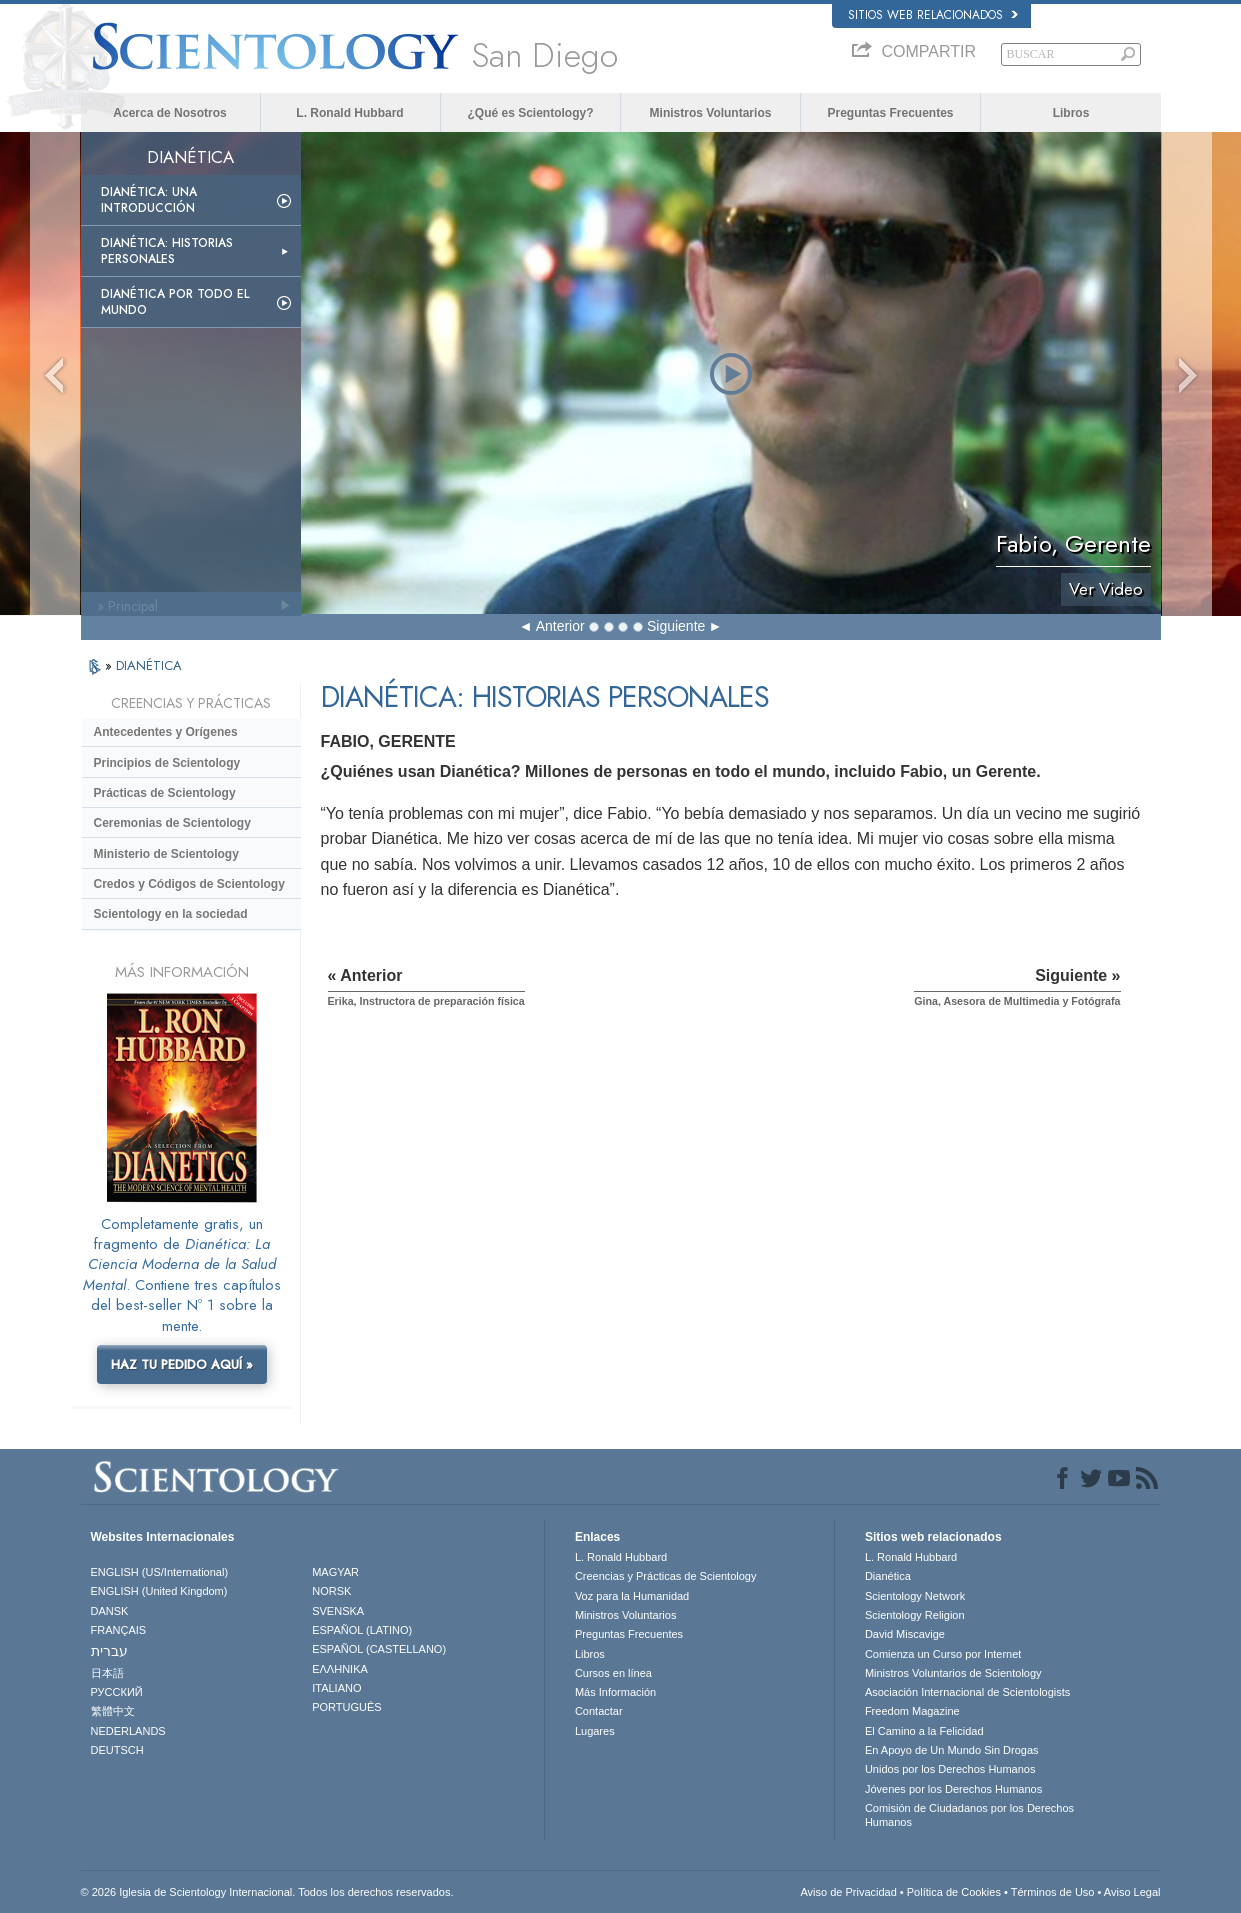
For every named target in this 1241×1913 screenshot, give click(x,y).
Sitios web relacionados (933, 15)
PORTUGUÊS (346, 1707)
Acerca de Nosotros (169, 113)
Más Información (615, 1692)
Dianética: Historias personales (167, 251)
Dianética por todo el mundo (175, 302)
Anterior (560, 626)
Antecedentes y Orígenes (166, 732)
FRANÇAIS (119, 1630)
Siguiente (676, 626)
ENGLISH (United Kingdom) (159, 1591)
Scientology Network (915, 1596)
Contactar (599, 1711)
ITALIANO (336, 1688)
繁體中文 (113, 1711)
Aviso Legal (1132, 1892)
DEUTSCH (117, 1750)
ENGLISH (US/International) (160, 1572)
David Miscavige (905, 1634)
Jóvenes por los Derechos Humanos (953, 1789)
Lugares (595, 1731)
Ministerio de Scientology (166, 854)
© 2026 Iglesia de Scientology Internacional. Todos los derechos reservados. (267, 1892)
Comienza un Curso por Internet (943, 1654)
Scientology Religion (915, 1615)
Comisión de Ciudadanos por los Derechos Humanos (969, 1815)
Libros (1071, 113)
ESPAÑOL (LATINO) (362, 1630)
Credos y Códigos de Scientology (189, 884)
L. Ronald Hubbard (349, 113)
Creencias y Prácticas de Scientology (666, 1576)
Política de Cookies (954, 1892)
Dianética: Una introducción (149, 200)
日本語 (107, 1673)
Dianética (888, 1576)
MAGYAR (335, 1572)
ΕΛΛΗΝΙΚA (340, 1669)
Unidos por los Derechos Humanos (950, 1769)
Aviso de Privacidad (848, 1892)
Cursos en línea (613, 1673)
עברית (109, 1651)
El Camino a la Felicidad (924, 1731)
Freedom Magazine (912, 1711)
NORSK (331, 1591)
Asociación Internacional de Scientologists (967, 1692)
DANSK (110, 1611)
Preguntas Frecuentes (890, 113)
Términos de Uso (1053, 1892)
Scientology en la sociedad (171, 914)
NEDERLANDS (128, 1731)
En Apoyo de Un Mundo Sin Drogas (952, 1750)
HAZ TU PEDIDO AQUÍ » (182, 1364)
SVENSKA (338, 1611)
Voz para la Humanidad (632, 1596)
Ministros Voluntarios (711, 113)
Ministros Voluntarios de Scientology (953, 1673)
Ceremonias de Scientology (172, 823)
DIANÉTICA (149, 665)
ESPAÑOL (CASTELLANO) (379, 1649)
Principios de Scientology (167, 763)
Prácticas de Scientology (165, 793)
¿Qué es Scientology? (530, 113)
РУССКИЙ (117, 1692)
